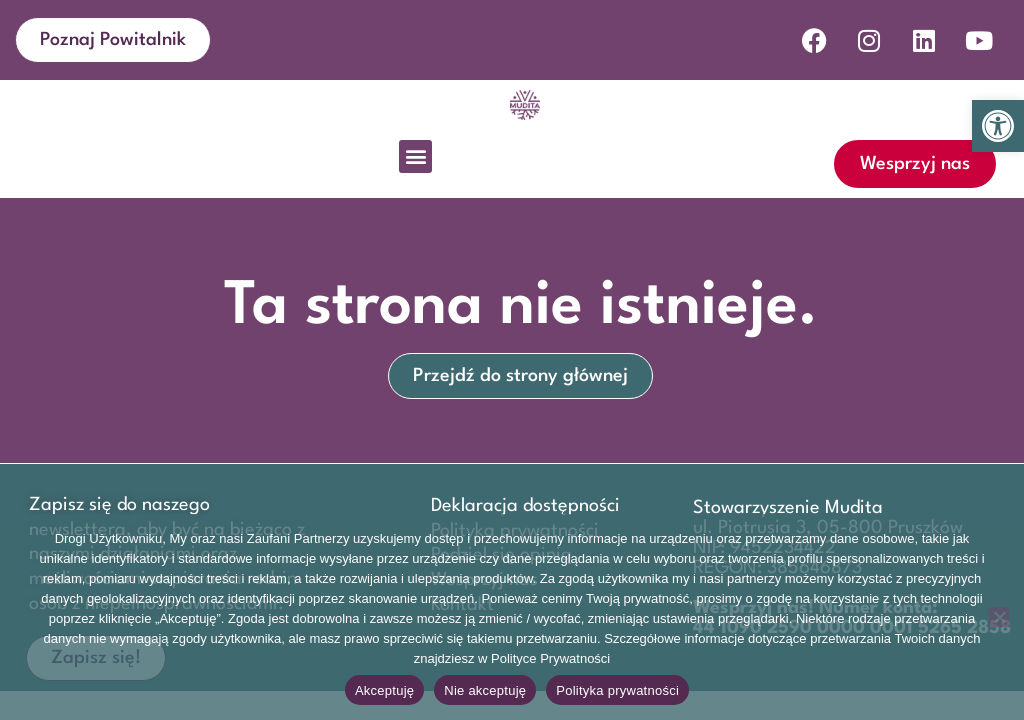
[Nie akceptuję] (999, 617)
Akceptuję (384, 690)
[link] (998, 126)
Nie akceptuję (485, 690)
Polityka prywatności (617, 690)
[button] (415, 156)
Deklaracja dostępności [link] (525, 506)
